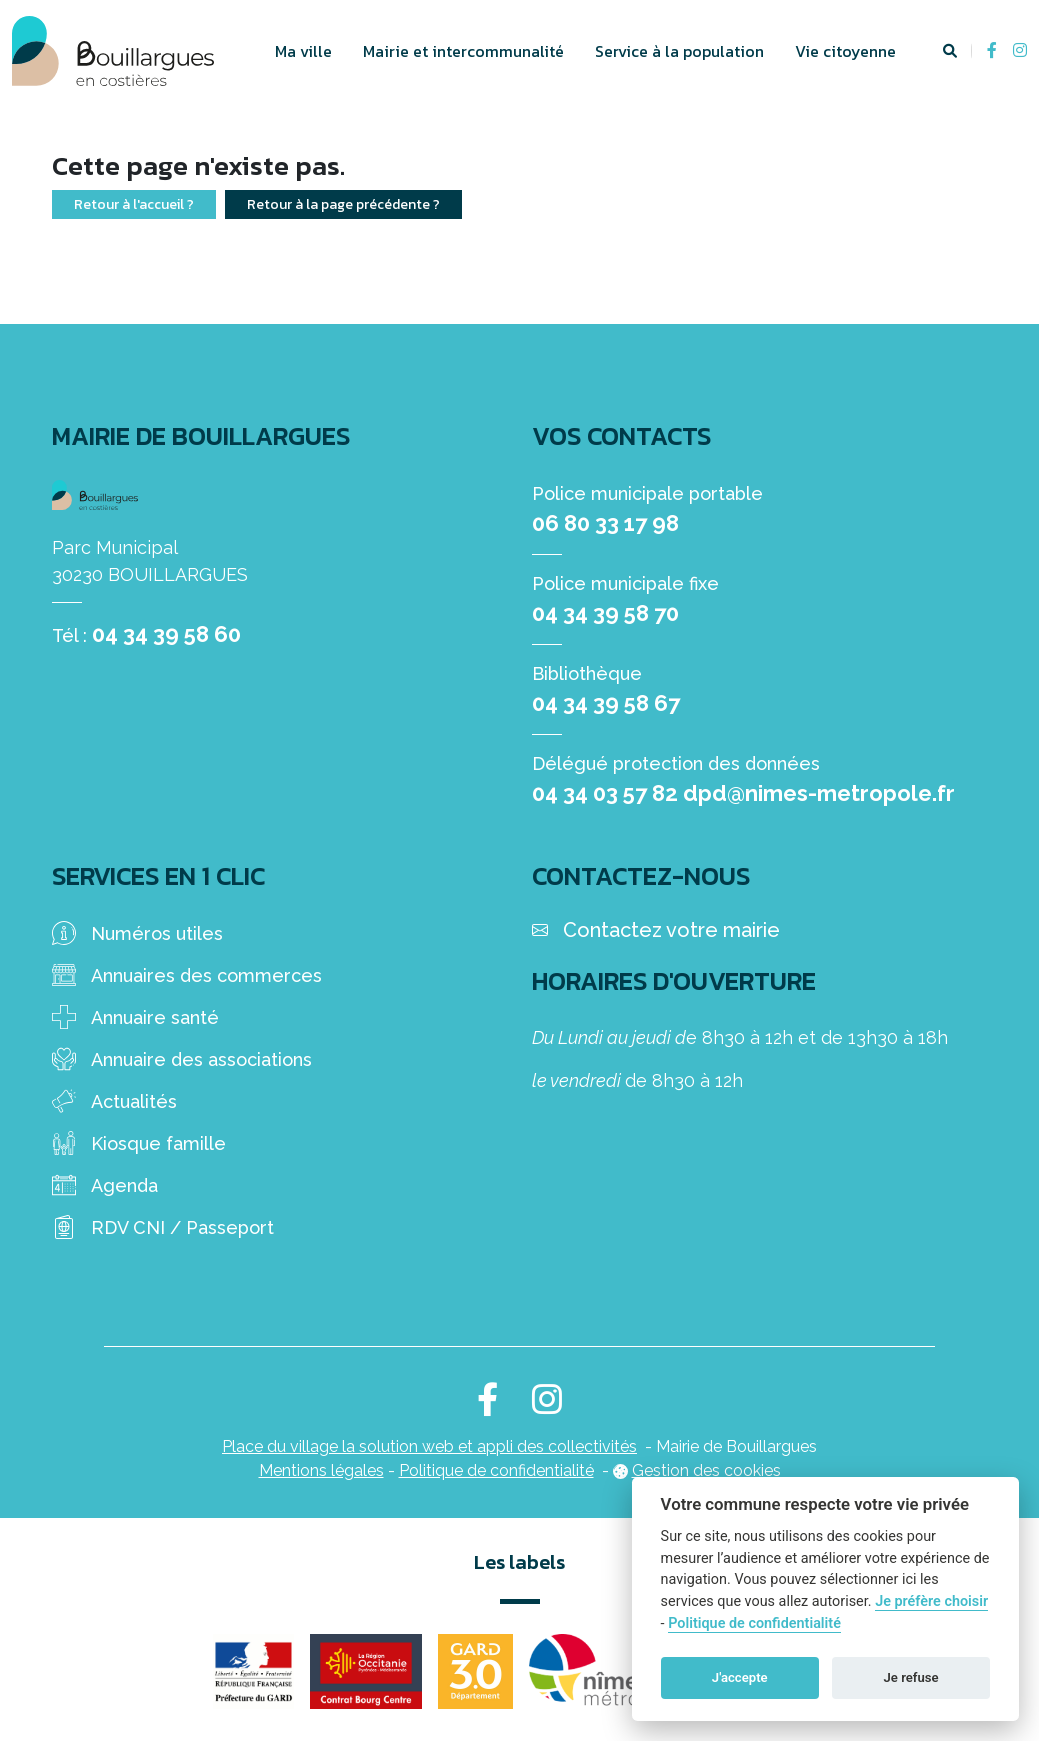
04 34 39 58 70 (605, 613)
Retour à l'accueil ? (134, 204)
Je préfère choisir (931, 1601)
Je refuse (911, 1677)
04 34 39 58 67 (606, 703)
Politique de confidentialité (496, 1470)
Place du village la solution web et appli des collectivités (429, 1446)
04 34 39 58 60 (166, 634)
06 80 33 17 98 (605, 523)
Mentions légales (321, 1470)
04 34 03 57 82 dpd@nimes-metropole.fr (743, 793)
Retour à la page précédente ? (343, 204)
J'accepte (740, 1677)
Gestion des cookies (706, 1470)
